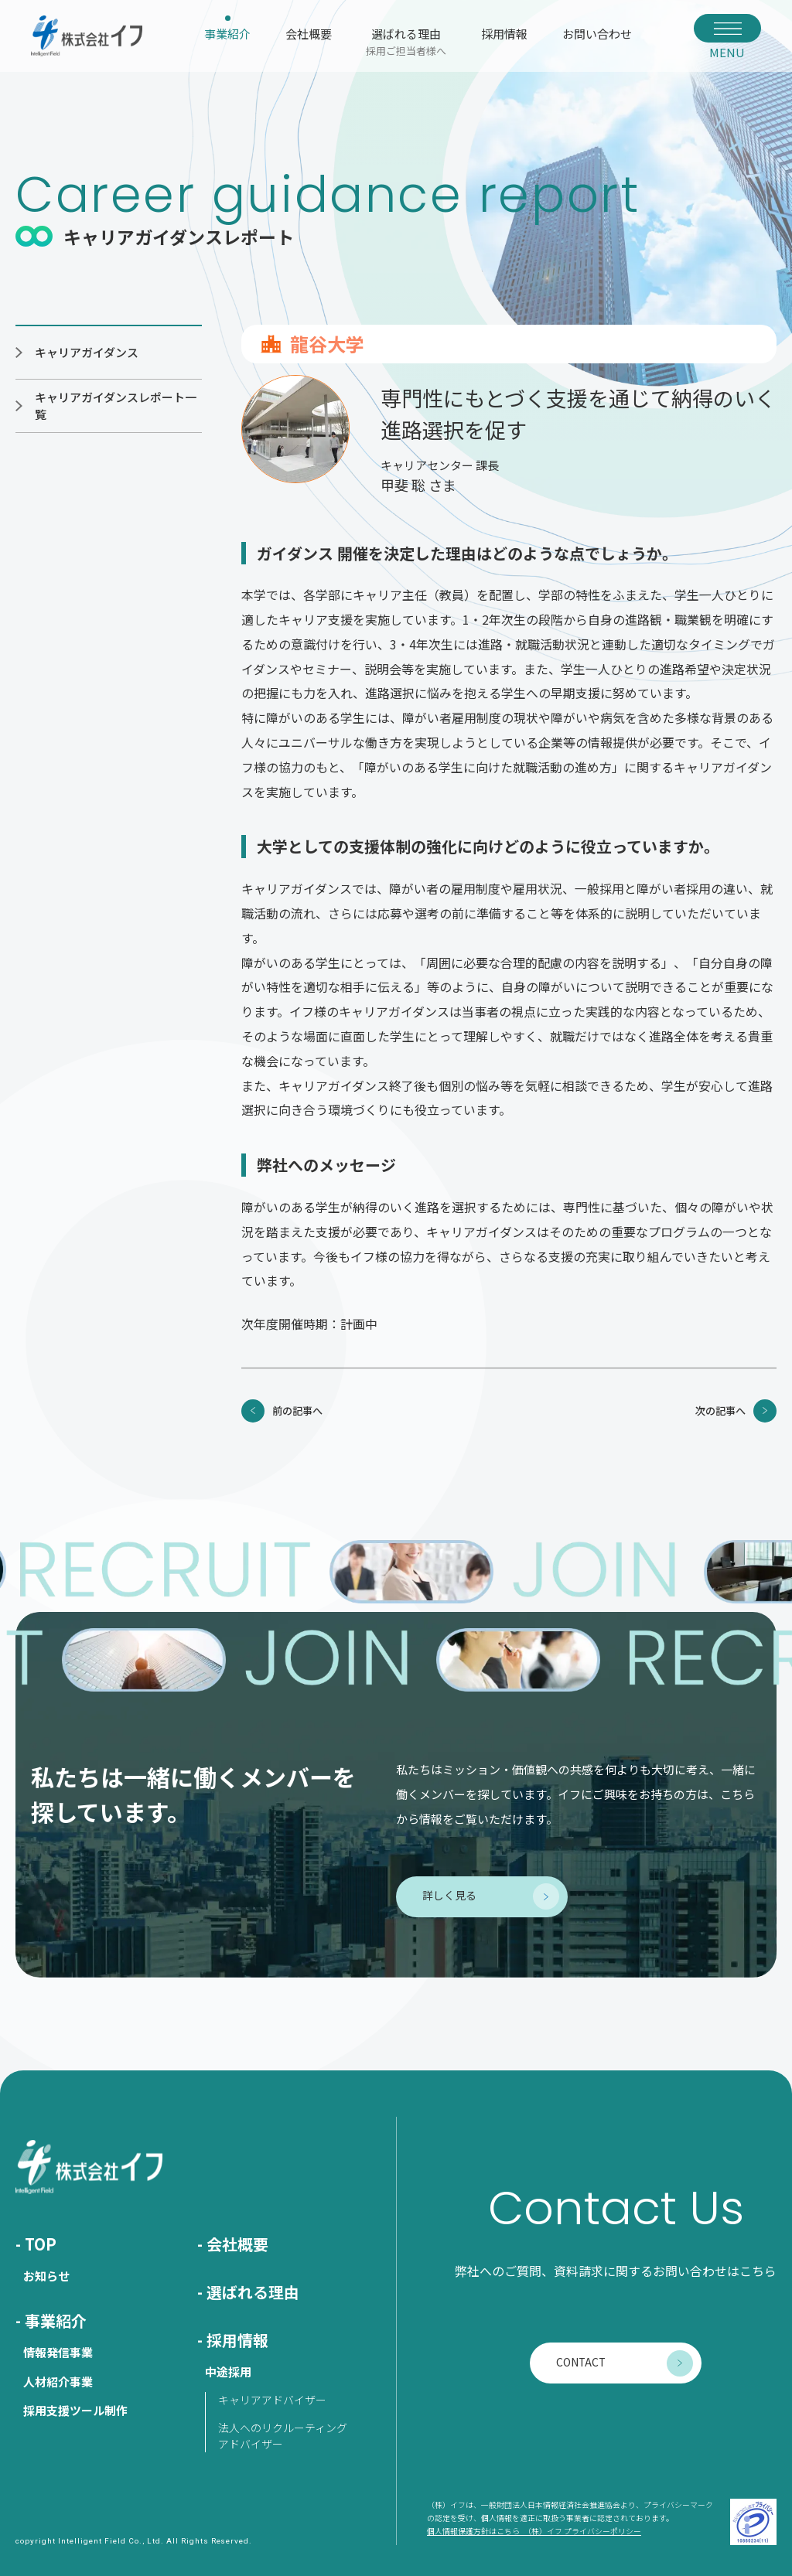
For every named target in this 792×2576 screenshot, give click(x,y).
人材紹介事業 (58, 2381)
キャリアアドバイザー (272, 2399)
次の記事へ (720, 1410)
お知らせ (46, 2276)
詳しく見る (449, 1895)
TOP (40, 2244)
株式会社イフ (86, 35)
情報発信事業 (58, 2352)
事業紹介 (227, 34)
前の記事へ (297, 1410)
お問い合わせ (597, 34)
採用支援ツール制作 (75, 2410)
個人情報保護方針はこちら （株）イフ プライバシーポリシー (534, 2531)
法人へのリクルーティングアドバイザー (282, 2436)
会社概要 (308, 34)
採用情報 (504, 34)
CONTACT (581, 2362)
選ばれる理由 (406, 41)
